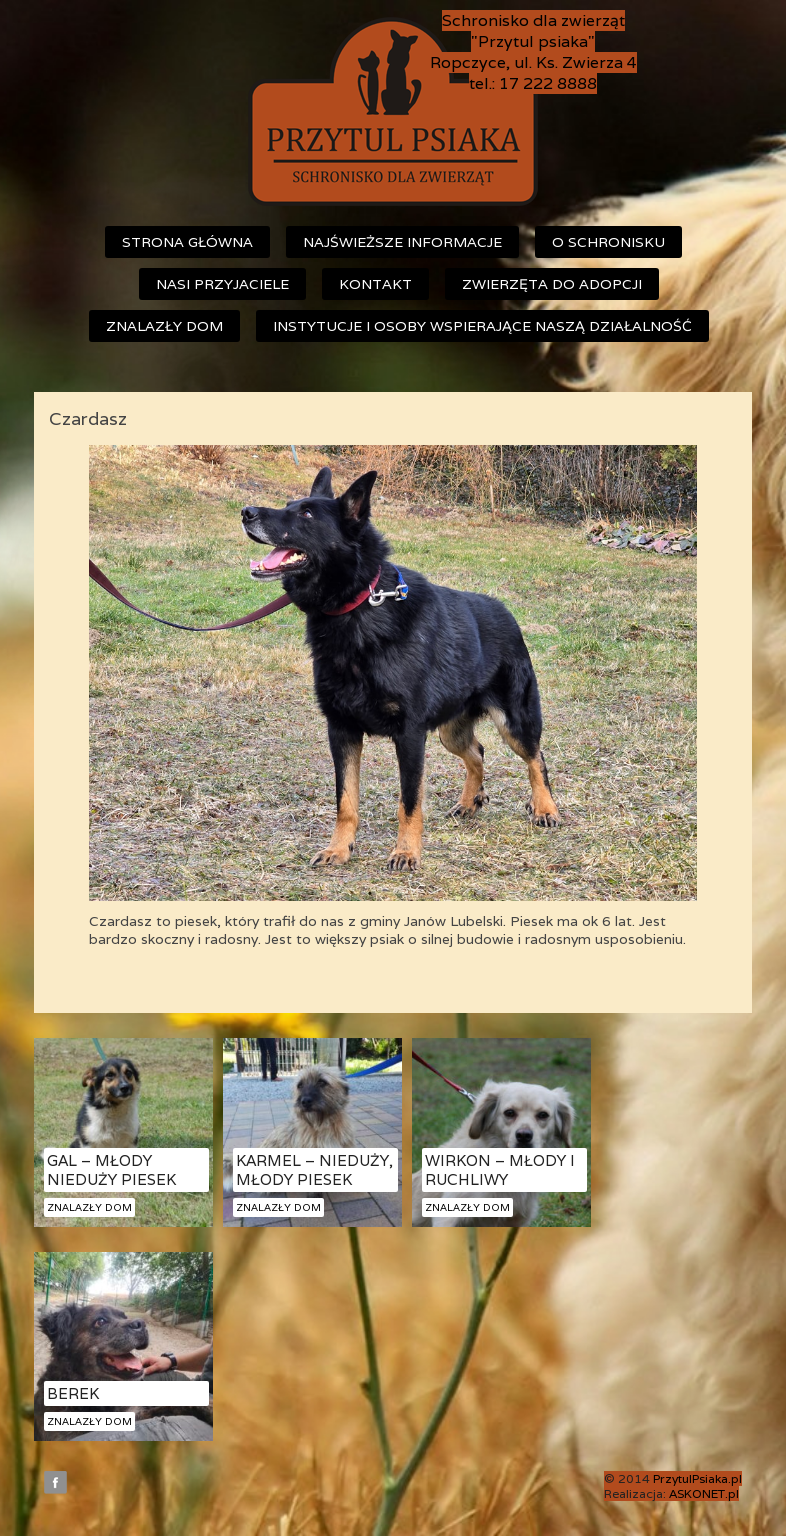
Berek (73, 1393)
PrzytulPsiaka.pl (697, 1478)
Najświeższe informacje (402, 242)
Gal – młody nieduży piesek (111, 1170)
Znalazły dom (164, 326)
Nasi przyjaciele (222, 284)
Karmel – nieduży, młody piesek (314, 1170)
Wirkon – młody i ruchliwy (500, 1170)
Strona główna (187, 242)
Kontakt (375, 284)
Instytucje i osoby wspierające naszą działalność (482, 326)
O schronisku (608, 242)
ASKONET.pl (704, 1493)
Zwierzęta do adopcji (552, 284)
